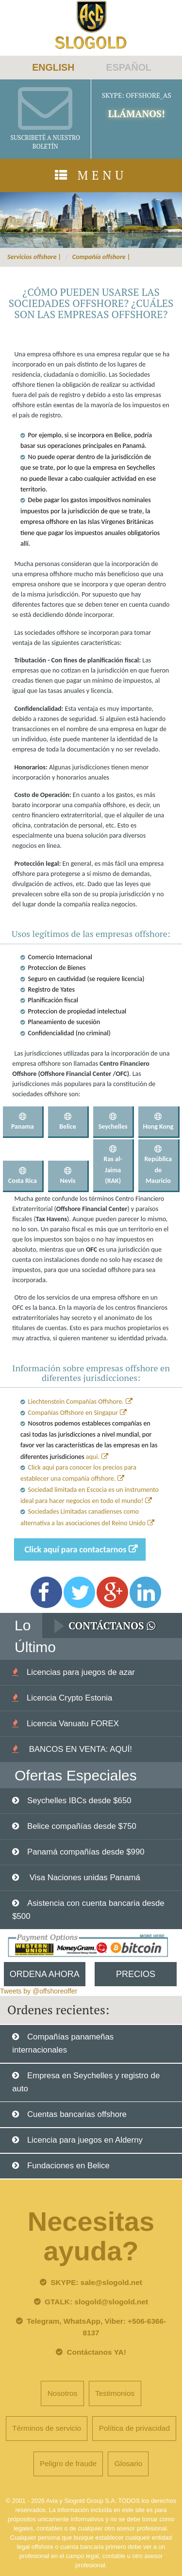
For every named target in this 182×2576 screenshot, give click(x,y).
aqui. (92, 1457)
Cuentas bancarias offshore (77, 2114)
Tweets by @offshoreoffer (38, 1991)
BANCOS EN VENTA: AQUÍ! (79, 1749)
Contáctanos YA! (96, 2352)
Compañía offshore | (101, 257)
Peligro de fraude (68, 2463)
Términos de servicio (46, 2428)
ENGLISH (53, 67)
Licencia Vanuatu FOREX (73, 1723)
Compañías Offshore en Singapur (73, 1413)
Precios (135, 1974)
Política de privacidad (134, 2428)
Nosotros (63, 2393)
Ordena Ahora (45, 1974)
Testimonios (114, 2393)
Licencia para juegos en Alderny (85, 2140)
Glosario (128, 2463)
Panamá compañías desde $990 (86, 1851)
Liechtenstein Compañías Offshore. (76, 1401)
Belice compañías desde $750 (81, 1826)
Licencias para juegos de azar (81, 1672)
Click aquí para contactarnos (76, 1549)
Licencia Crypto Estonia (69, 1697)
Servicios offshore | (34, 257)
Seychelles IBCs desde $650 (79, 1800)
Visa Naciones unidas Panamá (83, 1877)
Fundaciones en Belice (68, 2165)
